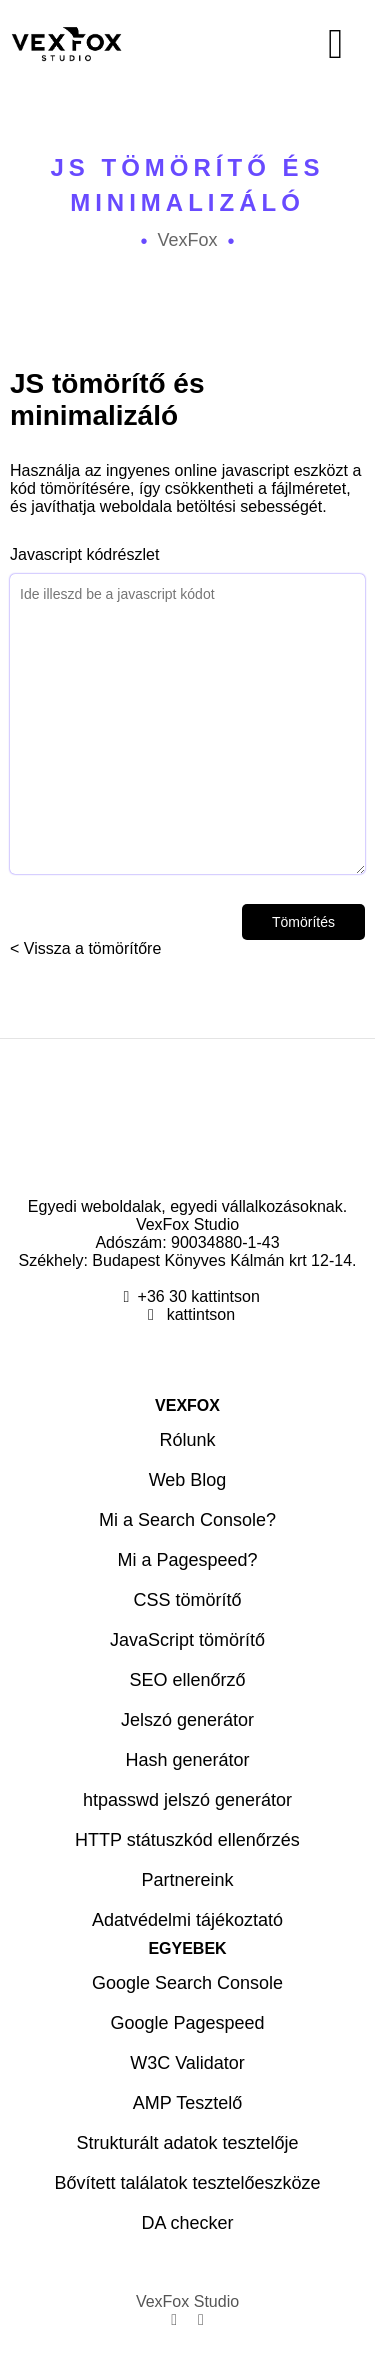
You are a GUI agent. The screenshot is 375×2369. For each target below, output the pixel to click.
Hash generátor (187, 1760)
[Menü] (282, 44)
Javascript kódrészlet (187, 710)
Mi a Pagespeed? (187, 1560)
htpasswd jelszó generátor (187, 1800)
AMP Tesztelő (187, 2103)
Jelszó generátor (187, 1720)
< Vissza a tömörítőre (85, 948)
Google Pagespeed (187, 2023)
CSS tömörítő (187, 1600)
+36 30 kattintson (199, 1296)
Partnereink (187, 1880)
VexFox (187, 240)
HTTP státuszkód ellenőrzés (187, 1840)
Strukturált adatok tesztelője (187, 2143)
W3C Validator (187, 2063)
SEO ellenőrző (187, 1680)
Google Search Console (187, 1983)
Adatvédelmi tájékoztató (187, 1920)
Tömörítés (303, 922)
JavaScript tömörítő (187, 1640)
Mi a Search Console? (187, 1520)
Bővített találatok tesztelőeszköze (187, 2183)
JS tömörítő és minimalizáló (187, 185)
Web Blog (188, 1480)
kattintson (198, 1314)
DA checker (187, 2223)
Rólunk (187, 1440)
